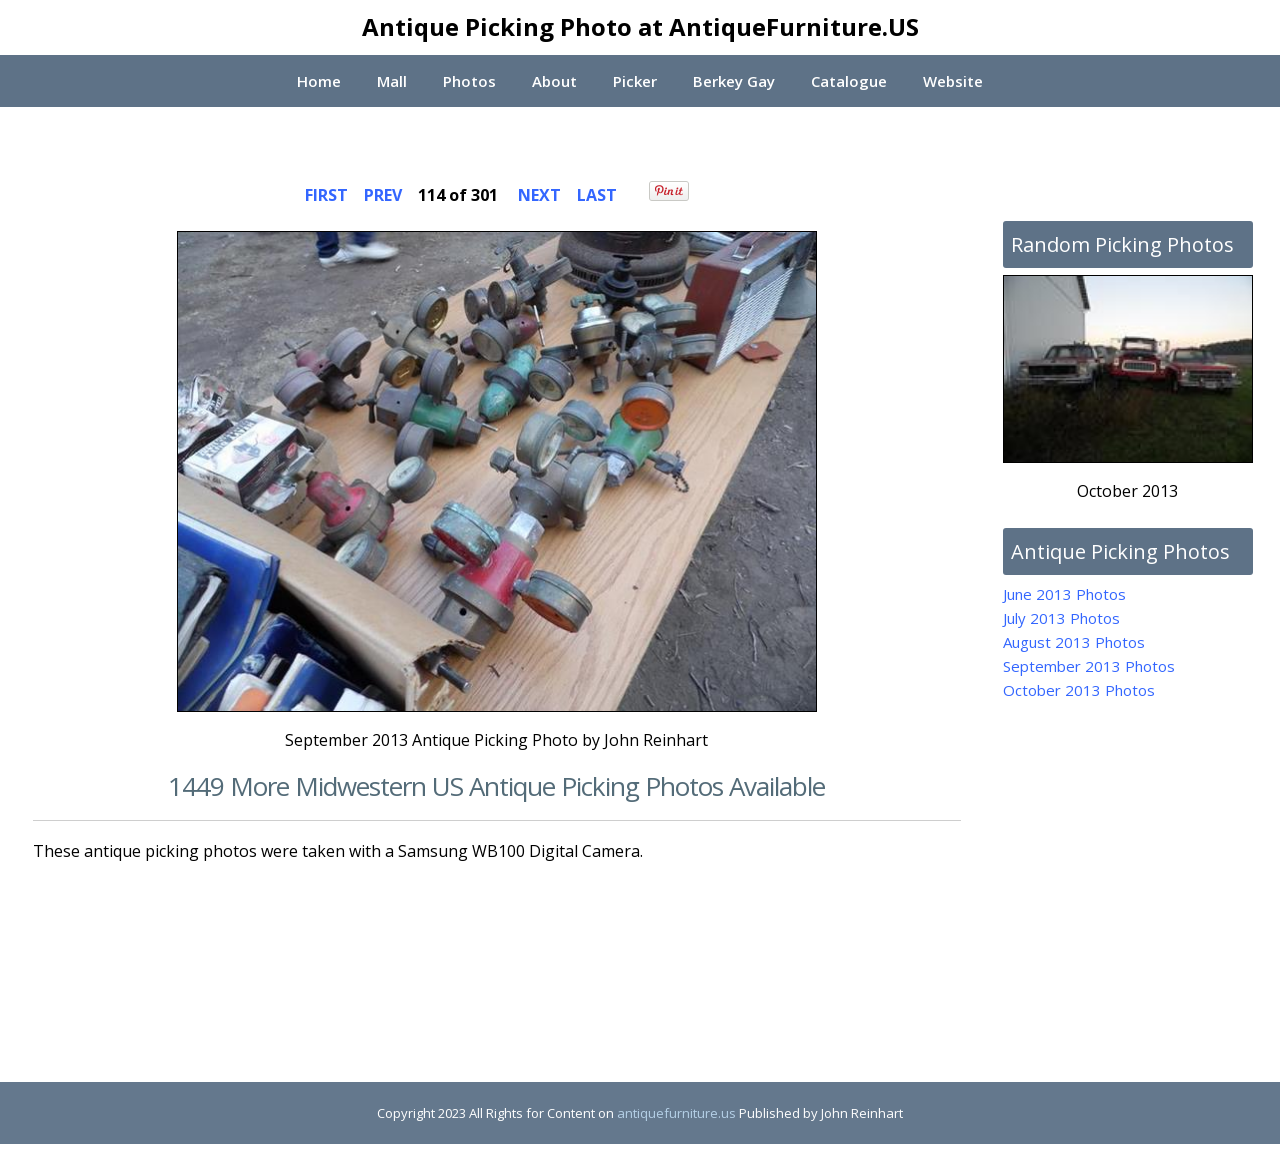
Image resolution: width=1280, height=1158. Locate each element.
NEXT (539, 195)
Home (317, 81)
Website (955, 81)
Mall (391, 81)
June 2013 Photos (1064, 594)
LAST (597, 195)
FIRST (326, 195)
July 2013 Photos (1061, 618)
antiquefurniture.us (676, 1113)
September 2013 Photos (1089, 666)
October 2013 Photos (1079, 690)
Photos (468, 81)
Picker (635, 81)
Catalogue (849, 81)
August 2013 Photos (1074, 642)
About (553, 81)
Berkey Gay (734, 81)
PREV (383, 195)
